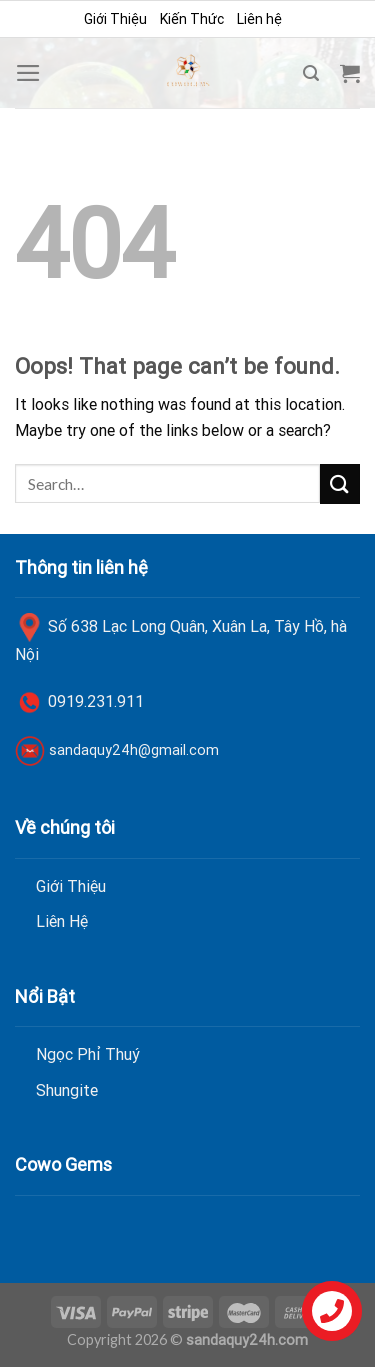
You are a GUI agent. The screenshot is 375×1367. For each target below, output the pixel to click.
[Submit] (340, 483)
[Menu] (28, 73)
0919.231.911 (96, 701)
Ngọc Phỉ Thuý (88, 1054)
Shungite (67, 1090)
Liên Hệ (62, 921)
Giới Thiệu (115, 19)
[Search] (311, 73)
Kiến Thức (192, 19)
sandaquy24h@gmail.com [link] (134, 750)
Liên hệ (259, 19)
